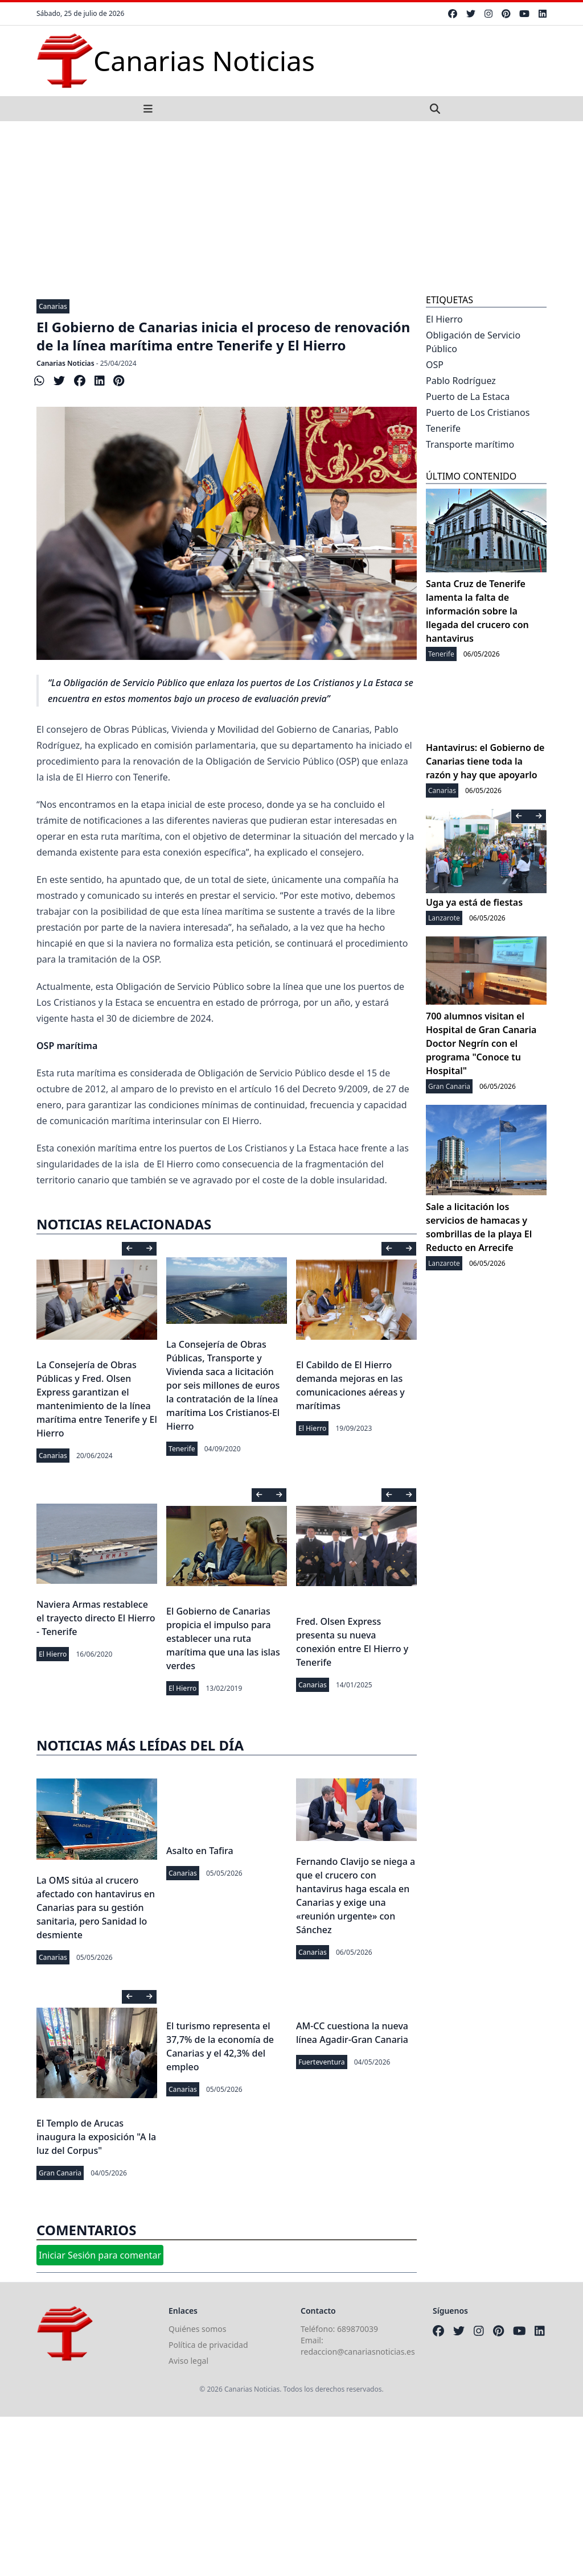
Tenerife (182, 1449)
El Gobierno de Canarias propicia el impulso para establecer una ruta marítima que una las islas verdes (223, 1638)
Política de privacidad (208, 2344)
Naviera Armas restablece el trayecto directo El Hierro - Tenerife (95, 1618)
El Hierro (312, 1428)
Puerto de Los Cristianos (477, 412)
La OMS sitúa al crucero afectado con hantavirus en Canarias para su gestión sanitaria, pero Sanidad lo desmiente (95, 1907)
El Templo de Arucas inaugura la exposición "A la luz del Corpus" (96, 2137)
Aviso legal (188, 2360)
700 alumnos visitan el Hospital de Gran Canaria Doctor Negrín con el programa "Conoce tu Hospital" (481, 1043)
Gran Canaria (60, 2173)
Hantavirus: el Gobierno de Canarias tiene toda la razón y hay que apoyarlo (485, 761)
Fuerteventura (321, 2062)
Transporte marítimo (470, 444)
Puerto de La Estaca (468, 396)
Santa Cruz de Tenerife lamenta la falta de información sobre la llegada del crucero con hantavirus (477, 611)
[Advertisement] (291, 206)
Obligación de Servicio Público (473, 342)
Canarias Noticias (65, 363)
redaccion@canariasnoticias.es (358, 2351)
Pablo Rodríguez (461, 380)
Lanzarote (444, 918)
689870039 (357, 2328)
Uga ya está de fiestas (474, 902)
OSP (435, 364)
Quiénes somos (197, 2328)
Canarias (53, 306)
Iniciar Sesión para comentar (100, 2255)
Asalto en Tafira (199, 1850)
